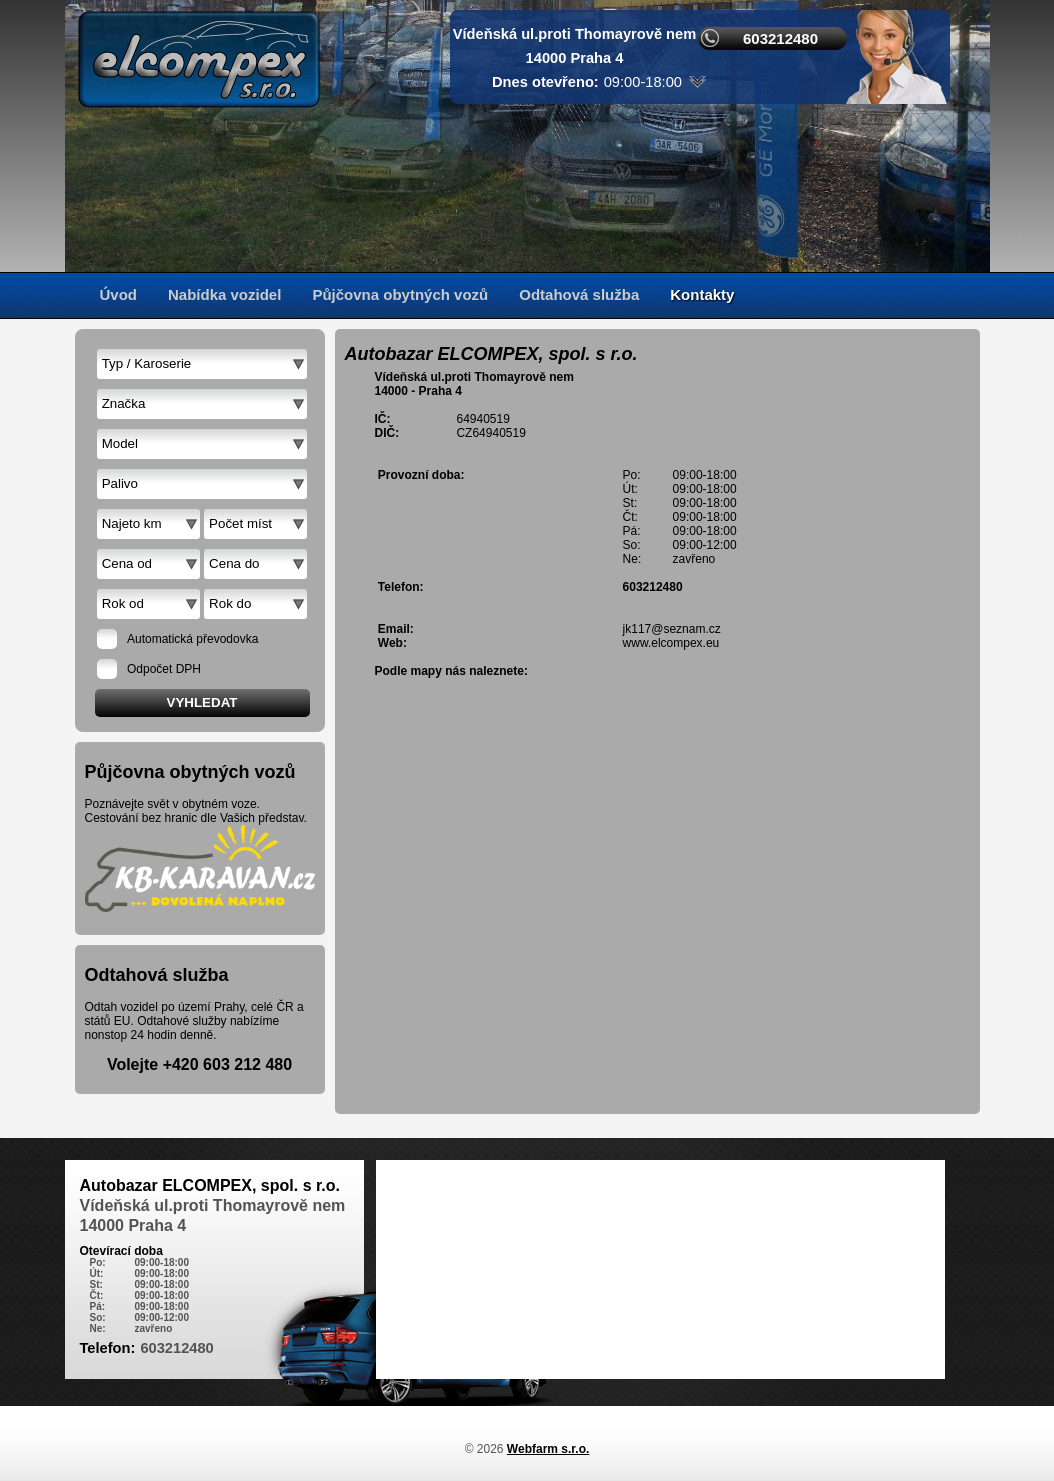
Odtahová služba (579, 294)
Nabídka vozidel (224, 294)
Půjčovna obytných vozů (400, 294)
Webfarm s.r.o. (548, 1449)
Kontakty (702, 294)
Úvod (119, 294)
